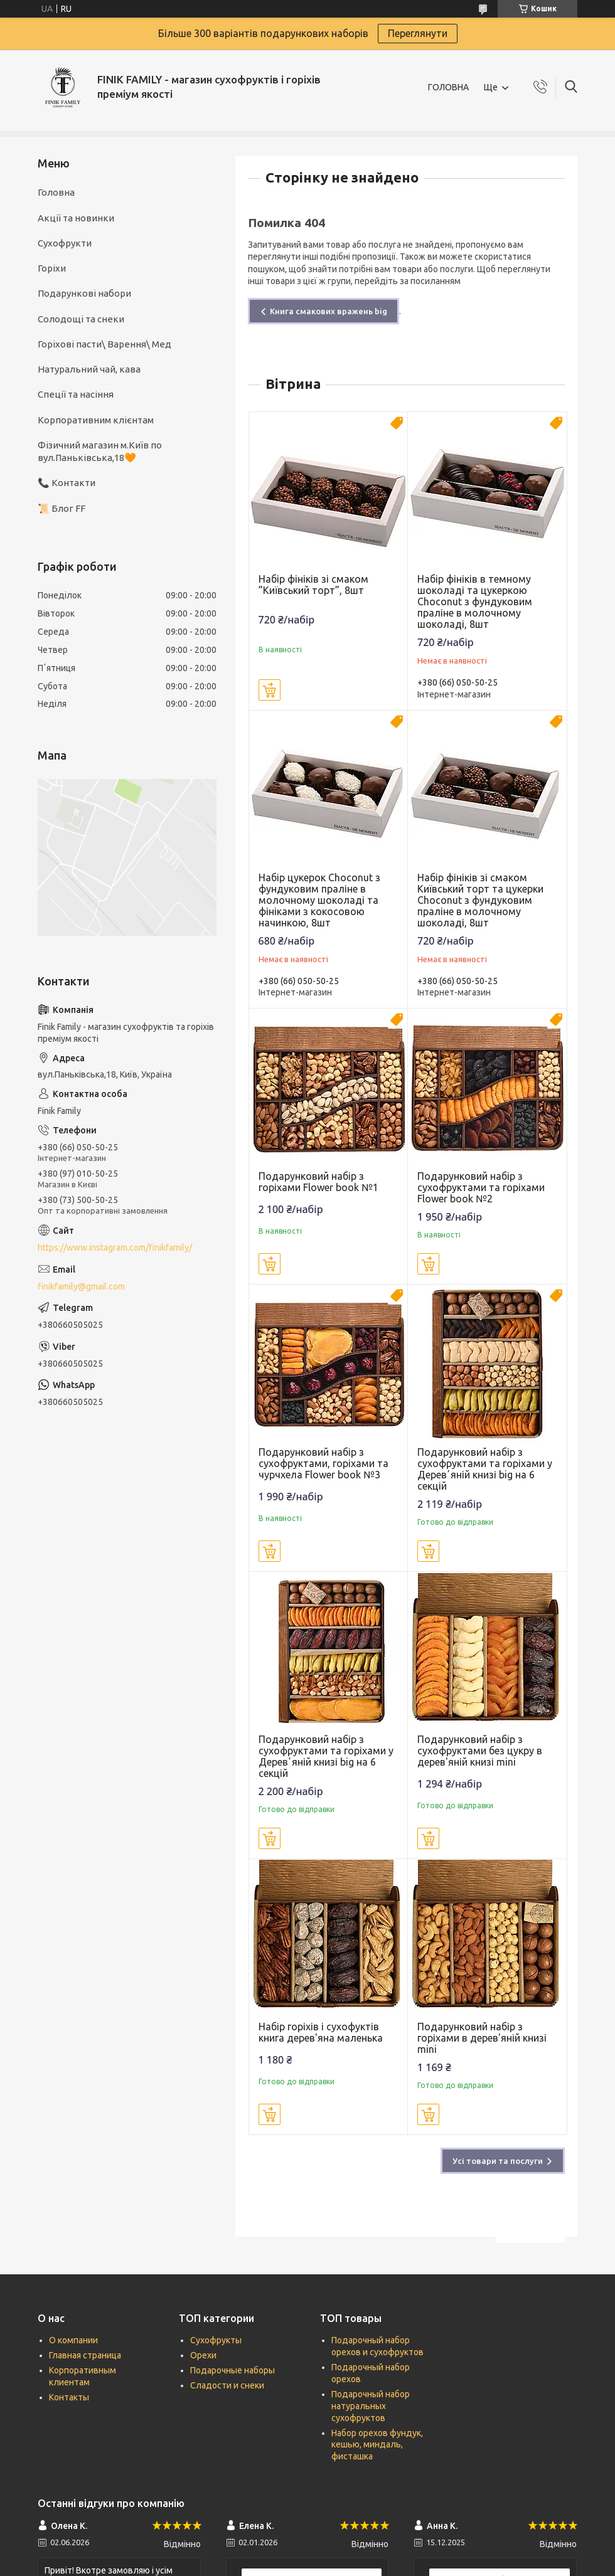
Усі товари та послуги (497, 2160)
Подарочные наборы (232, 2370)
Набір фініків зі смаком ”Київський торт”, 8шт (313, 584)
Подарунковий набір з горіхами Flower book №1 (318, 1181)
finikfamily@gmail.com (81, 1286)
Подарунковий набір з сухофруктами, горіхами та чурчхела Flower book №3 (323, 1463)
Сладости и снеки (227, 2385)
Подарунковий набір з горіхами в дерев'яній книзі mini (482, 2038)
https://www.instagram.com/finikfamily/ (115, 1248)
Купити (270, 690)
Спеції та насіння (76, 394)
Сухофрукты (216, 2340)
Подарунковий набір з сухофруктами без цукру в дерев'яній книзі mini (479, 1751)
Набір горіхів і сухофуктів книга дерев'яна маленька (321, 2032)
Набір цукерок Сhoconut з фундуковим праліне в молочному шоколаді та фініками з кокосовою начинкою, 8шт (319, 900)
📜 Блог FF (61, 508)
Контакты (69, 2397)
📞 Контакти (66, 482)
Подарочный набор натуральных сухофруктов (370, 2406)
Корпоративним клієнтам (96, 420)
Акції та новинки (76, 218)
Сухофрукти (65, 243)
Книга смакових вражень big (328, 311)
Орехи (203, 2355)
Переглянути (417, 33)
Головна (56, 192)
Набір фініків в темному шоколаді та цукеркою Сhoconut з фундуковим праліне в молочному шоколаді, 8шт (474, 601)
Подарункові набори (84, 293)
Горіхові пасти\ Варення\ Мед (104, 344)
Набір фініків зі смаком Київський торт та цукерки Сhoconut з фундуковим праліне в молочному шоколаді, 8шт (480, 900)
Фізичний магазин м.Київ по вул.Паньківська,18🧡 (100, 451)
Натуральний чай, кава (89, 369)
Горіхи (52, 268)
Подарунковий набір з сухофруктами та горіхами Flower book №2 (481, 1187)
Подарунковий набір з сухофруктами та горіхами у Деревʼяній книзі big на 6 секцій (484, 1469)
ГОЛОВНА (448, 87)
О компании (73, 2340)
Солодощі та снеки (81, 319)
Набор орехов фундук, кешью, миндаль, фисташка (377, 2445)
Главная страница (85, 2355)
